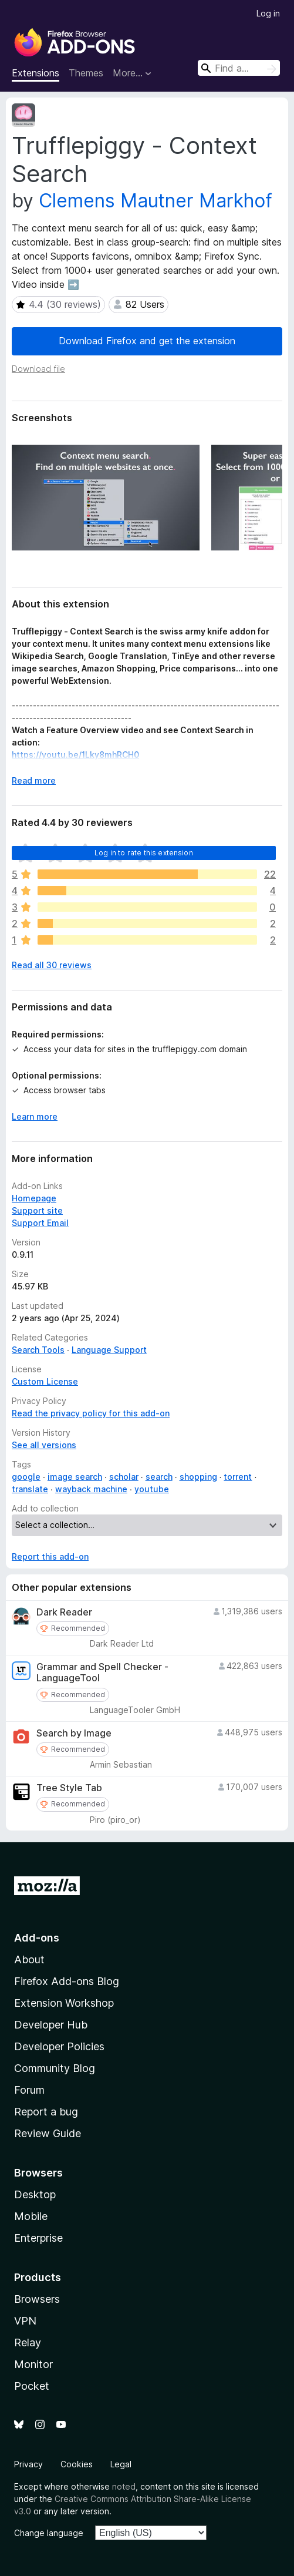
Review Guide (47, 2133)
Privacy (28, 2464)
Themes (86, 73)
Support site (37, 1210)
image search (75, 1477)
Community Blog (54, 2068)
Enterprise (38, 2238)
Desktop (35, 2194)
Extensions (35, 73)
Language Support (109, 1350)
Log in (268, 13)
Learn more (35, 1116)
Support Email (40, 1223)
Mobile (31, 2216)
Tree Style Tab (69, 1788)
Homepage (34, 1198)
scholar (123, 1477)
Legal (120, 2464)
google (26, 1477)
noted (124, 2486)
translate (30, 1489)
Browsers (37, 2299)
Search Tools (38, 1350)
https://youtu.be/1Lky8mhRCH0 (75, 755)
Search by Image (73, 1733)
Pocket (31, 2386)
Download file (38, 369)
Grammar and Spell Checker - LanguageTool (102, 1672)
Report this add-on (50, 1556)
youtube (151, 1489)
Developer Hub (50, 2025)
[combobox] (239, 68)
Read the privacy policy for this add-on (91, 1413)
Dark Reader (64, 1612)
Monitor (33, 2364)
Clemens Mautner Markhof (155, 200)
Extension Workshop (64, 2003)
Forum (29, 2090)
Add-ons (36, 1938)
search (159, 1477)
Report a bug (46, 2111)
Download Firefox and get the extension (147, 341)
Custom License (45, 1381)
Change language (48, 2533)
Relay (27, 2342)
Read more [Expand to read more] (34, 780)
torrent (238, 1477)
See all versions (44, 1445)
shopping (198, 1477)
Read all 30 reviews (52, 965)
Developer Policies (59, 2046)
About (29, 1959)
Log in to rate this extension (143, 852)
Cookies (76, 2464)
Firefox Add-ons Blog (66, 1981)
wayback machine (91, 1489)
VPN (25, 2321)
